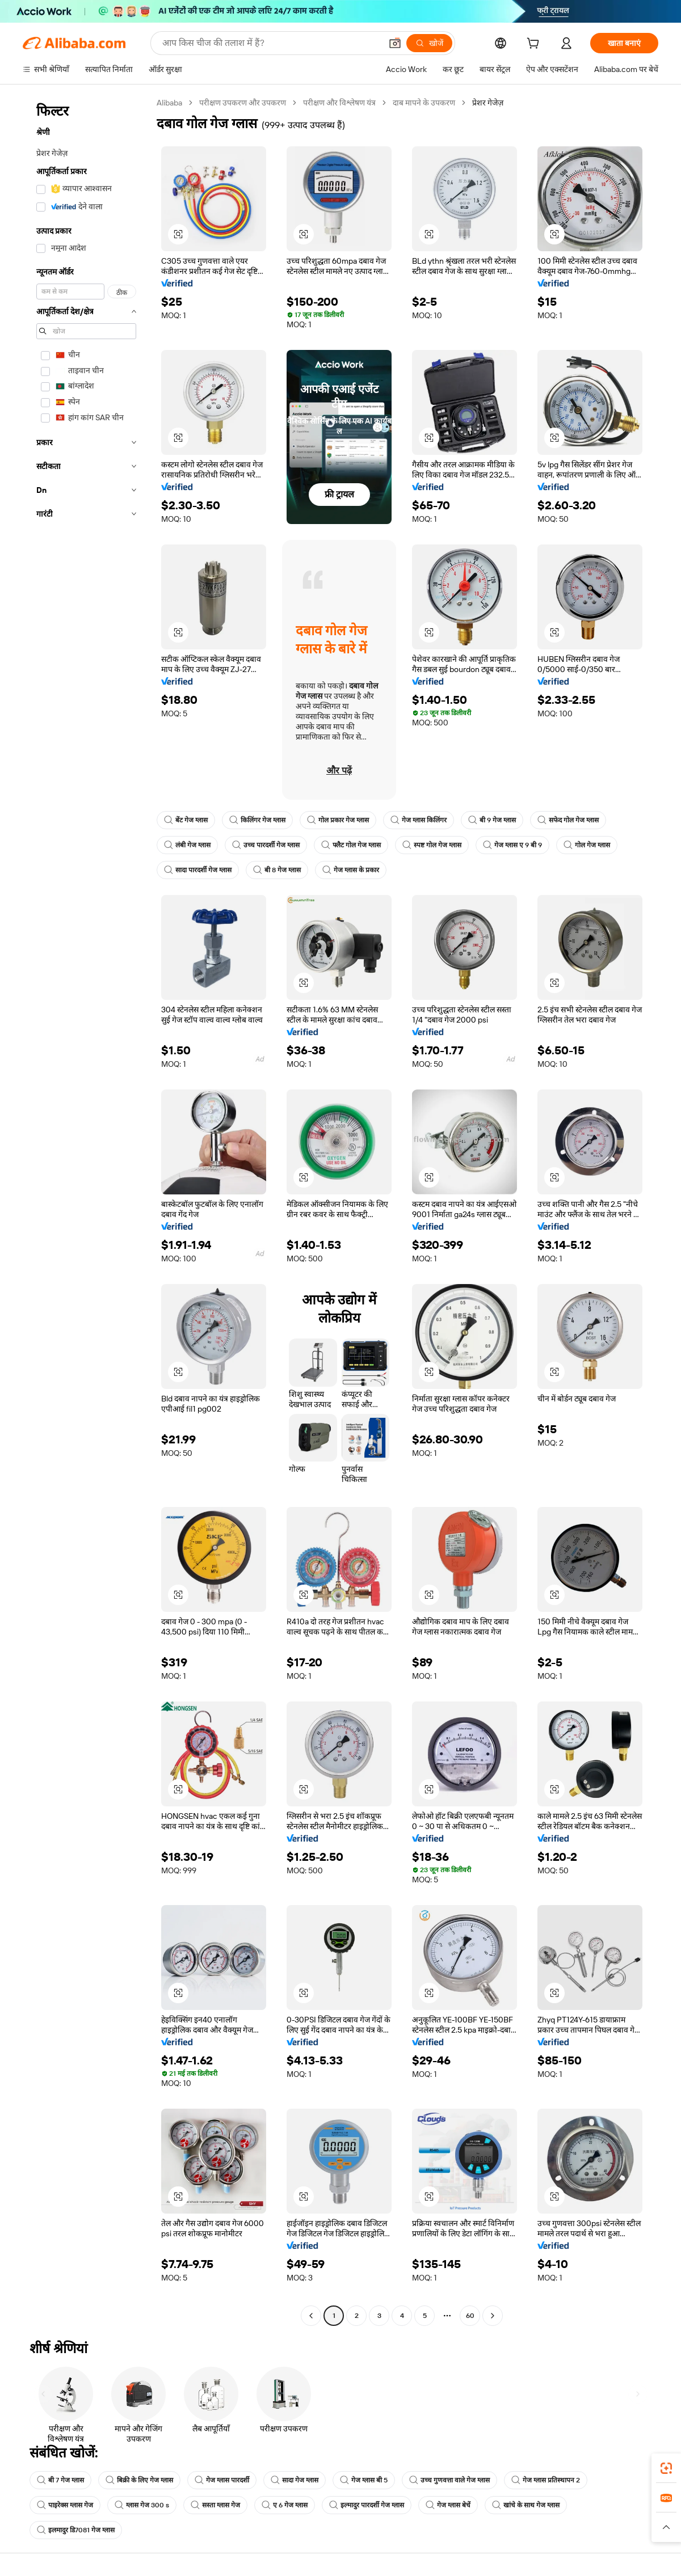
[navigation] (86, 1210)
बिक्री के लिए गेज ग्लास (139, 2480)
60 (470, 2316)
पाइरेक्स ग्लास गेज (65, 2505)
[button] (395, 43)
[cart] (535, 44)
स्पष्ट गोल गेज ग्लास (431, 845)
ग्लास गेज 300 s (142, 2505)
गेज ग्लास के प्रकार (350, 870)
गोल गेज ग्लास (587, 845)
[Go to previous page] (311, 2315)
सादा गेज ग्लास (294, 2480)
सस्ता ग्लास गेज (215, 2505)
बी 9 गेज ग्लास (492, 820)
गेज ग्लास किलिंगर (418, 820)
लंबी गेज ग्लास (187, 845)
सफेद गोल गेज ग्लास (568, 820)
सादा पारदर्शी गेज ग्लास (198, 870)
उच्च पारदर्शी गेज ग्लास (266, 845)
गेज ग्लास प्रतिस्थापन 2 (545, 2480)
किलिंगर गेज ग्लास (257, 820)
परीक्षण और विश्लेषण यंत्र (339, 102)
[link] (666, 2468)
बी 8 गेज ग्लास (277, 870)
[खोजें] (429, 43)
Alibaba (169, 102)
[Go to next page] (492, 2315)
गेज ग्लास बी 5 (364, 2480)
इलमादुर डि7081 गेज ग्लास (76, 2530)
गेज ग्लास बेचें (448, 2505)
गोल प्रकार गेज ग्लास (338, 820)
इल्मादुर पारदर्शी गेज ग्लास (366, 2505)
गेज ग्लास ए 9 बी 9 (512, 845)
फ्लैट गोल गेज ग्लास (351, 845)
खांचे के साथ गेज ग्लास (526, 2505)
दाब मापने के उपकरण (424, 102)
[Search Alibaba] (270, 43)
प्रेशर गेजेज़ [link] (487, 102)
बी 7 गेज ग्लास (60, 2480)
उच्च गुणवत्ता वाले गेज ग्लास (449, 2480)
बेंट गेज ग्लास (186, 820)
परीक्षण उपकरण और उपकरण (242, 102)
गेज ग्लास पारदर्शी (222, 2480)
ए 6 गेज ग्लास (285, 2505)
